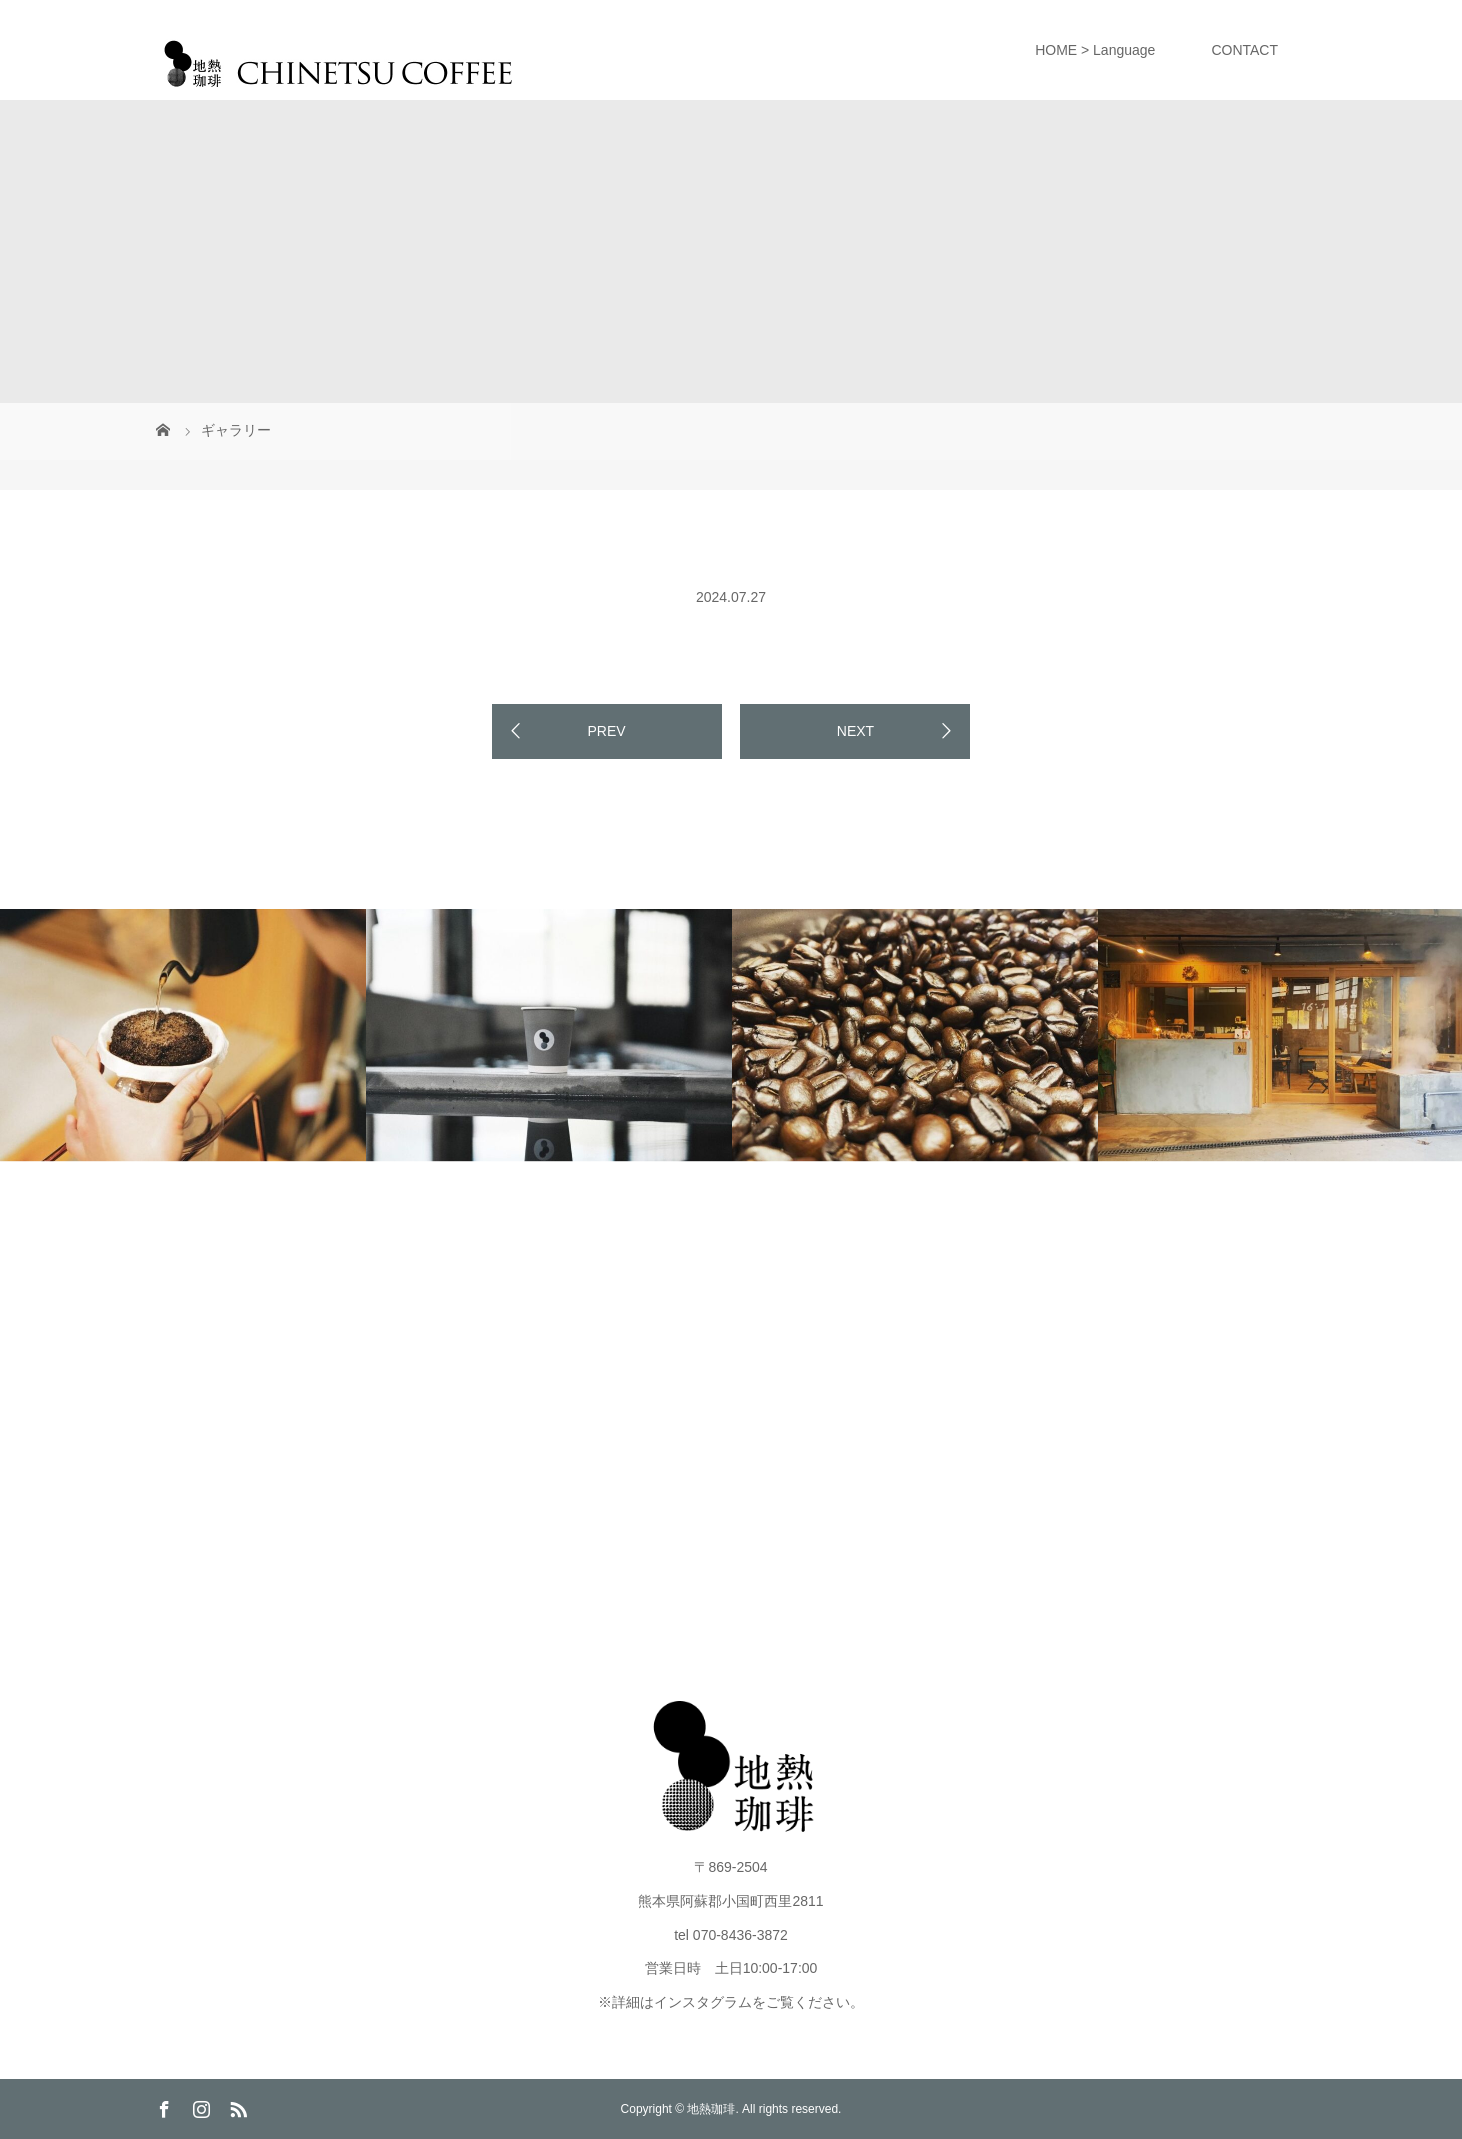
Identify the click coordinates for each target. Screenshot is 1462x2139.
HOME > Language (1095, 50)
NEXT (855, 731)
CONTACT (1244, 50)
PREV (606, 731)
